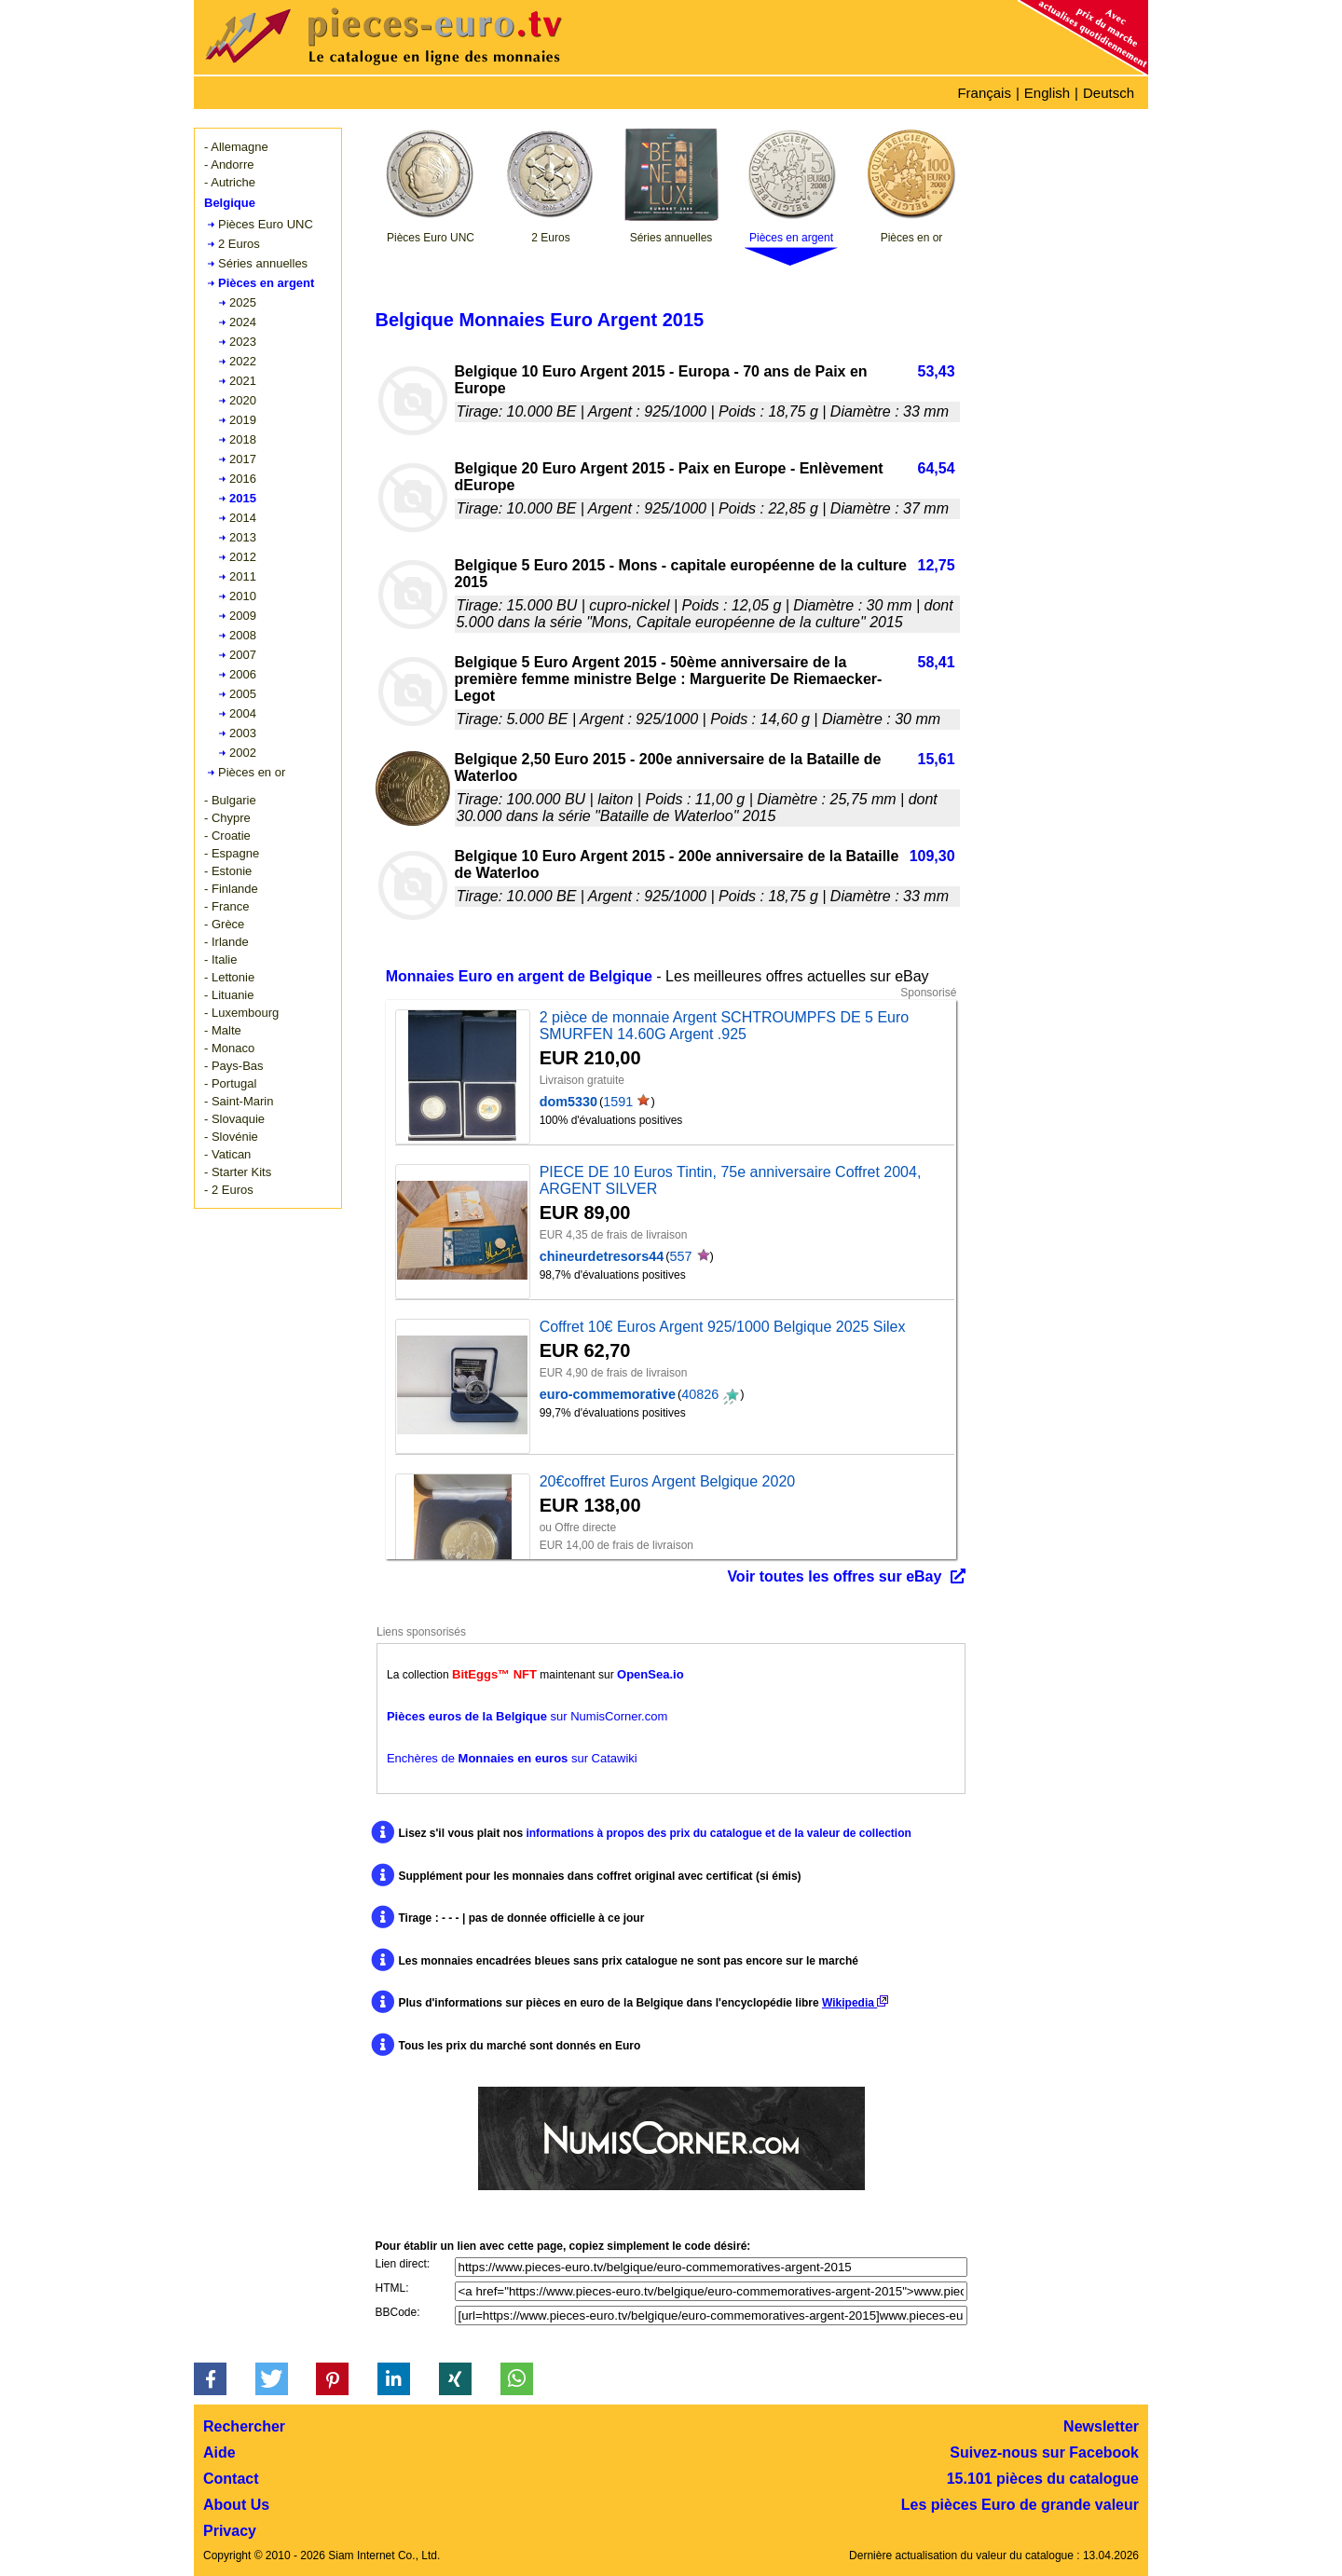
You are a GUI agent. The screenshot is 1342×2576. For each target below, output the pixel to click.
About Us (236, 2505)
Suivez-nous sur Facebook (1044, 2452)
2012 (242, 557)
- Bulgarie (230, 800)
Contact (231, 2479)
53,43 (936, 371)
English (1047, 93)
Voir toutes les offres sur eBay (834, 1576)
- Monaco (229, 1048)
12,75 (936, 565)
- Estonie (228, 871)
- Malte (222, 1030)
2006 (242, 674)
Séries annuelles (263, 263)
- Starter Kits (237, 1172)
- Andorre (228, 164)
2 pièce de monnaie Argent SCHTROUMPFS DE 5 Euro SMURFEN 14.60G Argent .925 (725, 1025)
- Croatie (227, 836)
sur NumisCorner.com (527, 1716)
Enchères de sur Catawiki (512, 1758)
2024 (242, 322)
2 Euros (239, 244)
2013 (242, 537)
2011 (242, 576)
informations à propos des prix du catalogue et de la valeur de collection (718, 1833)
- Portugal (230, 1083)
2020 (242, 400)
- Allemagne (236, 147)
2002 (242, 753)
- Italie (220, 959)
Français (984, 93)
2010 (242, 596)
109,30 (932, 856)
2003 (242, 733)
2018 (242, 439)
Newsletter (1101, 2426)
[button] (210, 2379)
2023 (242, 342)
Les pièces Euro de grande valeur (1020, 2505)
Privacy (229, 2531)
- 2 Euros (228, 1190)
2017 (242, 459)
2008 (242, 635)
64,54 (936, 468)
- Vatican (227, 1154)
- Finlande (231, 889)
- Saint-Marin (238, 1101)
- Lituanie (228, 995)
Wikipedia (855, 2002)
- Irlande (226, 942)
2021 (242, 381)
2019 (242, 420)
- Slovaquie (234, 1119)
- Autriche (229, 182)
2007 (242, 655)
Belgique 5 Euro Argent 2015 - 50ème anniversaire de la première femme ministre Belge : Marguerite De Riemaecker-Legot (669, 679)
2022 (242, 361)
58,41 (936, 662)
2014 (242, 518)
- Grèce (224, 924)
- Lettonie (229, 977)
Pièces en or (251, 772)
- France (226, 906)
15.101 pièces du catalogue (1043, 2479)
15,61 (936, 759)
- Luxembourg (241, 1013)
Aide (219, 2452)
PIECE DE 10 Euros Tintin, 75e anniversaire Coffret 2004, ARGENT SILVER (731, 1180)
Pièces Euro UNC (265, 224)
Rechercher (244, 2426)
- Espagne (231, 853)
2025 (242, 302)
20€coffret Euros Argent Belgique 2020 (668, 1481)
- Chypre (227, 818)
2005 (242, 694)
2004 (242, 713)
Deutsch (1108, 93)
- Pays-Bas (234, 1066)
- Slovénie (231, 1137)
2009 (242, 616)
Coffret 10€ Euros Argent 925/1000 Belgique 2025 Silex (723, 1327)
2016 (242, 479)
